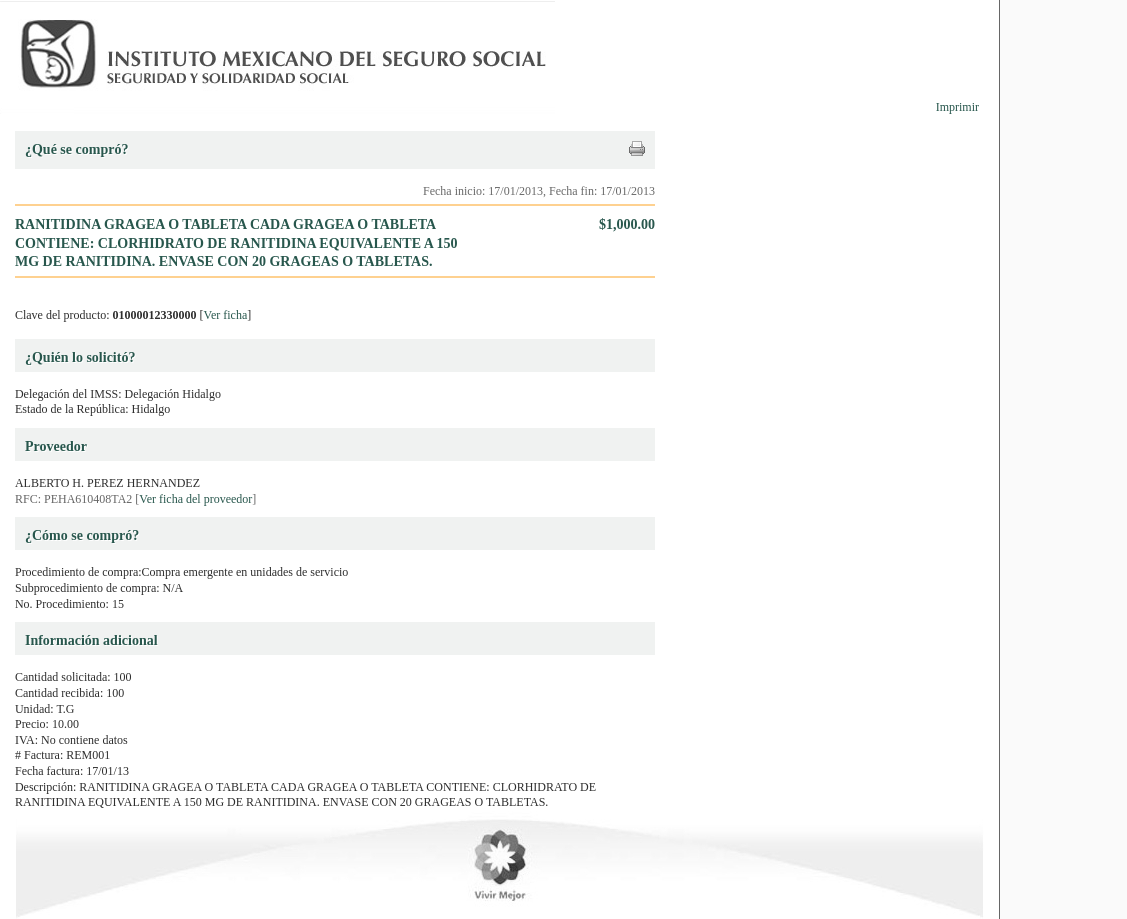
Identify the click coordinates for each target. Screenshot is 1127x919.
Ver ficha (226, 315)
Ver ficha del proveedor (195, 499)
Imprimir (957, 107)
